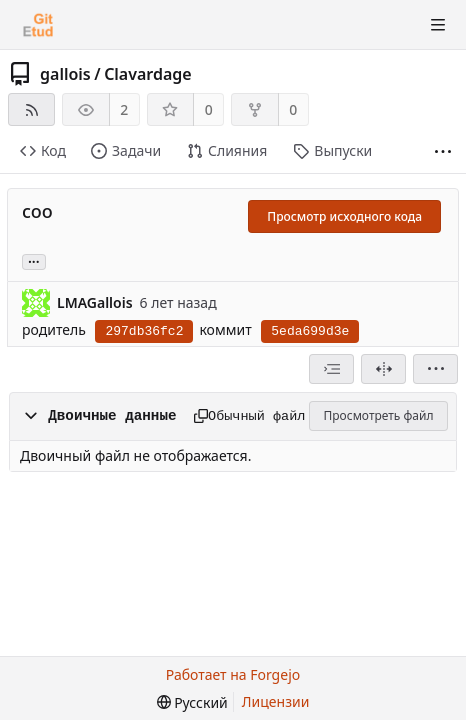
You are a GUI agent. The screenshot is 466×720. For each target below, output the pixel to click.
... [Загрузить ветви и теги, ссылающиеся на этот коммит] (34, 260)
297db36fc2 (144, 331)
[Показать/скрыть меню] (438, 25)
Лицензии (276, 701)
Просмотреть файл (379, 415)
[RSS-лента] (31, 109)
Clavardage (148, 74)
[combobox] (331, 369)
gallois (65, 74)
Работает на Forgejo (233, 674)
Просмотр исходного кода (344, 216)
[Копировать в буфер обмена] (194, 416)
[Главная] (38, 25)
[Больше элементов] (443, 151)
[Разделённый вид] (383, 369)
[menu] (435, 369)
